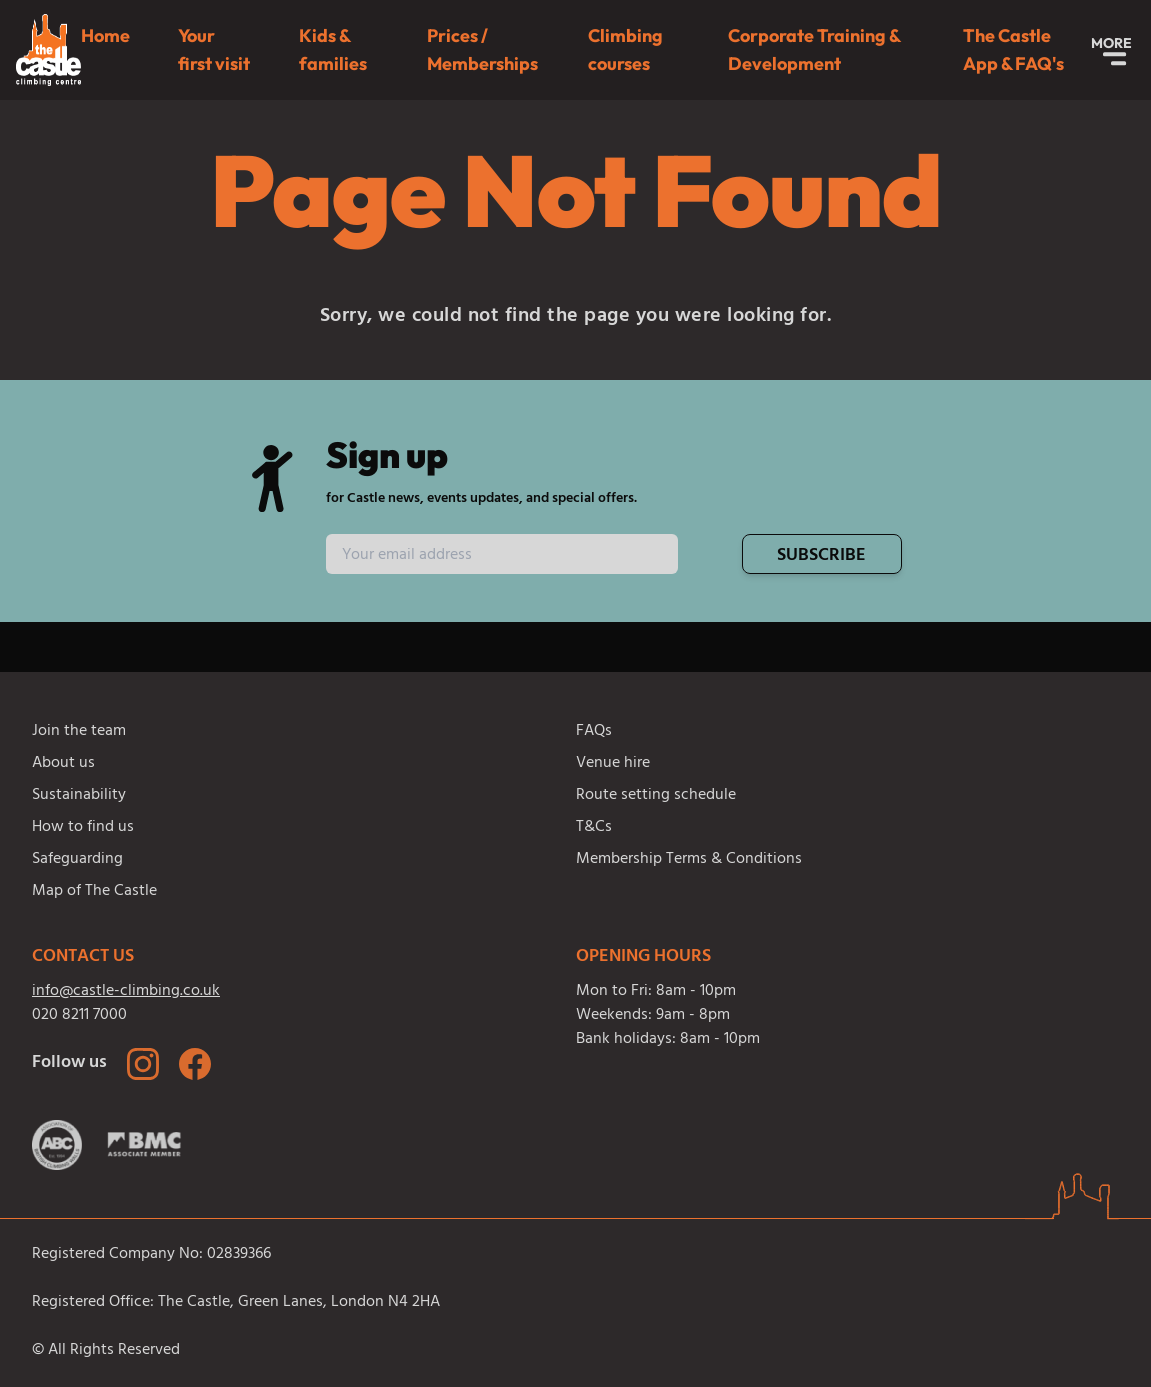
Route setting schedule (656, 796)
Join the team (79, 732)
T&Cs (594, 828)
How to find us (83, 828)
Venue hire (613, 764)
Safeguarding (77, 860)
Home (105, 35)
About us (63, 764)
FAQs (594, 732)
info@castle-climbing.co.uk (126, 992)
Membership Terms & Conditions (689, 860)
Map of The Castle (94, 892)
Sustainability (79, 796)
